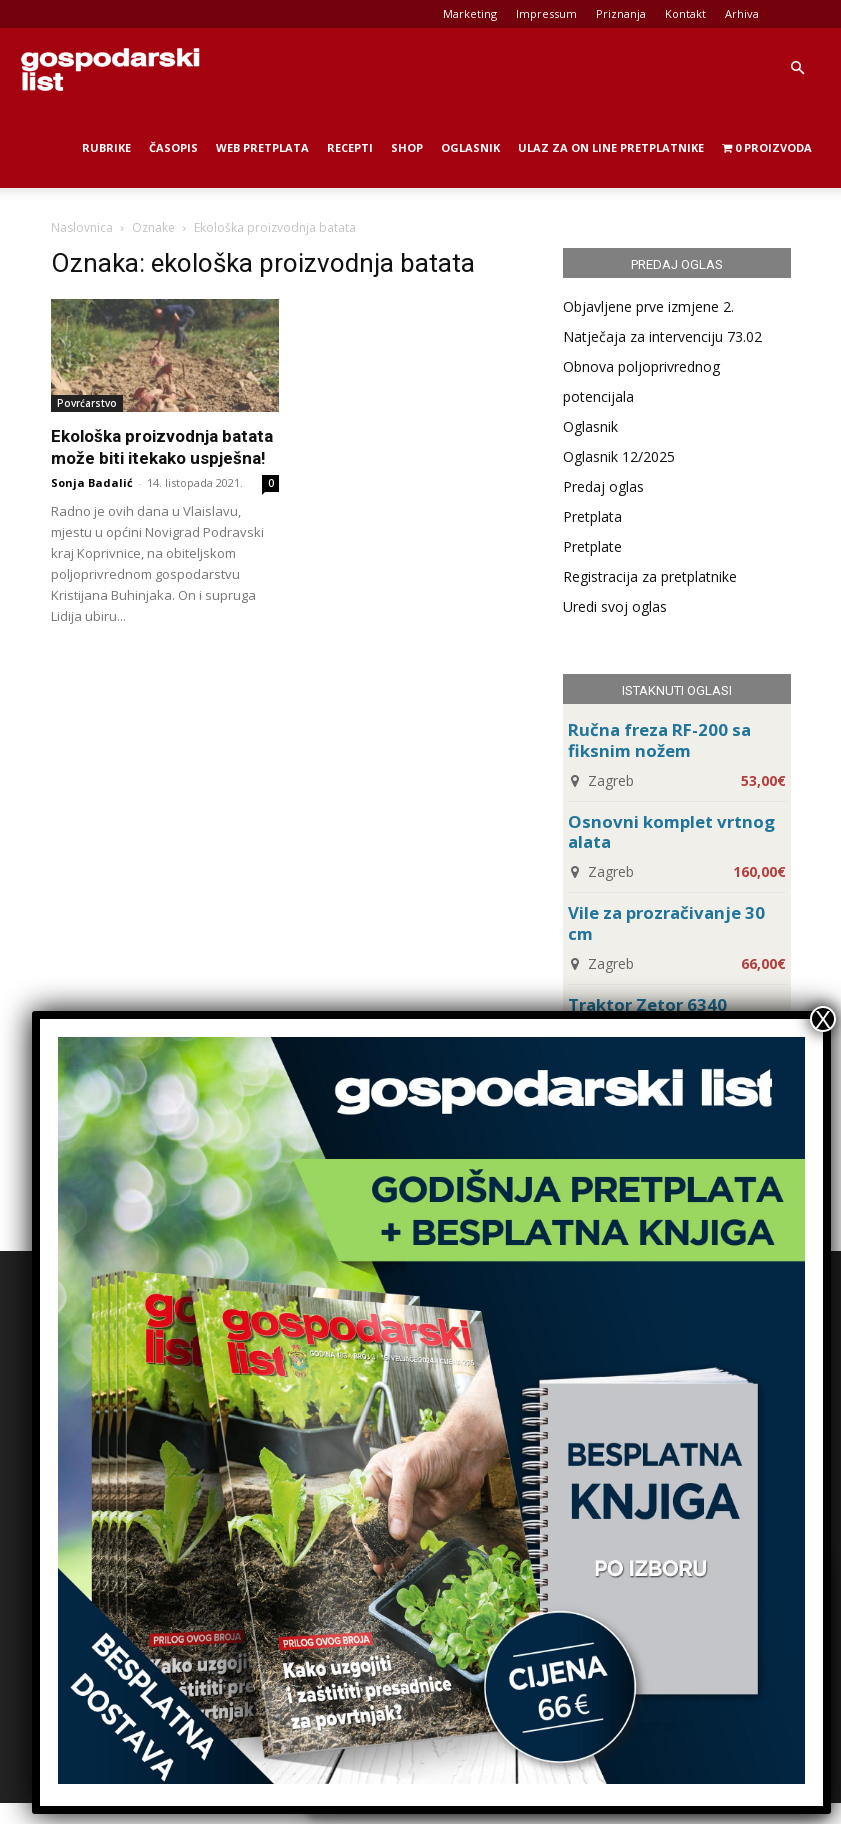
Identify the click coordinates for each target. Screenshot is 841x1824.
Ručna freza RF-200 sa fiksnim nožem (659, 740)
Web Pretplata (262, 147)
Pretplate (592, 546)
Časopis (173, 147)
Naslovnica (82, 227)
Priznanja (621, 13)
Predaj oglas (603, 486)
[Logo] (110, 68)
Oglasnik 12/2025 (619, 456)
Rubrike (106, 147)
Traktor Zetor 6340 (647, 1004)
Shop (407, 147)
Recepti (350, 147)
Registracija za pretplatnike (650, 576)
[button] (797, 68)
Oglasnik (470, 147)
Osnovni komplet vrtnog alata (671, 832)
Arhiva (742, 13)
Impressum (546, 13)
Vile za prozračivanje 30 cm (666, 923)
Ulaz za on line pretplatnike (611, 147)
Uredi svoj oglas (615, 606)
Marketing (470, 13)
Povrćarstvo (87, 403)
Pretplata (592, 516)
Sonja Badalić (92, 482)
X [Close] (823, 1019)
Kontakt (685, 13)
